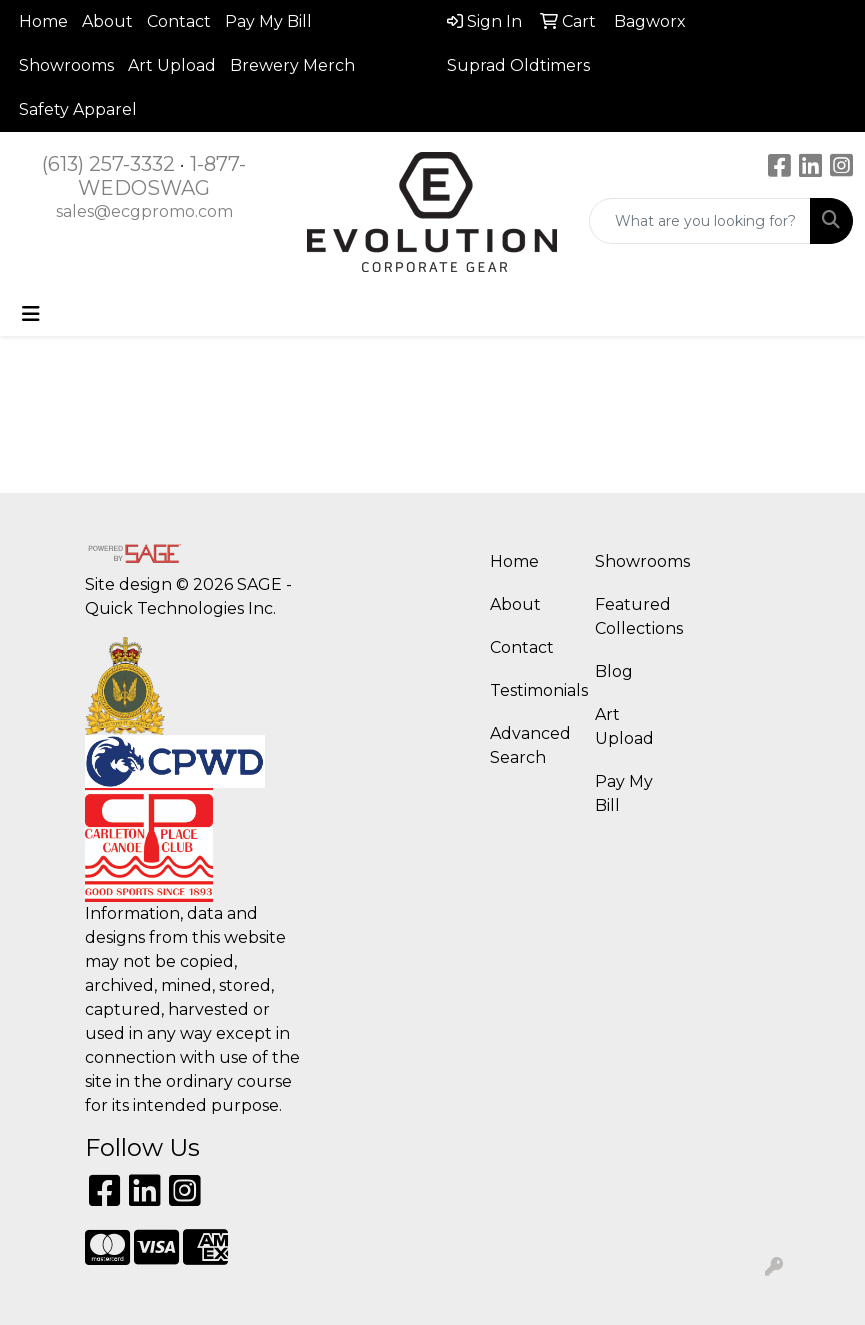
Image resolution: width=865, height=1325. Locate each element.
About (107, 21)
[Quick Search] (700, 221)
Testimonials (530, 690)
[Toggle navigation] (31, 314)
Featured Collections (635, 616)
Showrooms (66, 65)
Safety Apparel (78, 109)
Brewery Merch (292, 65)
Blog (614, 671)
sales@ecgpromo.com (144, 211)
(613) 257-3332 (108, 164)
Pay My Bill (268, 21)
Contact (179, 21)
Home (43, 21)
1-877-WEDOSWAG (162, 176)
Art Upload (172, 65)
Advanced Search (530, 745)
